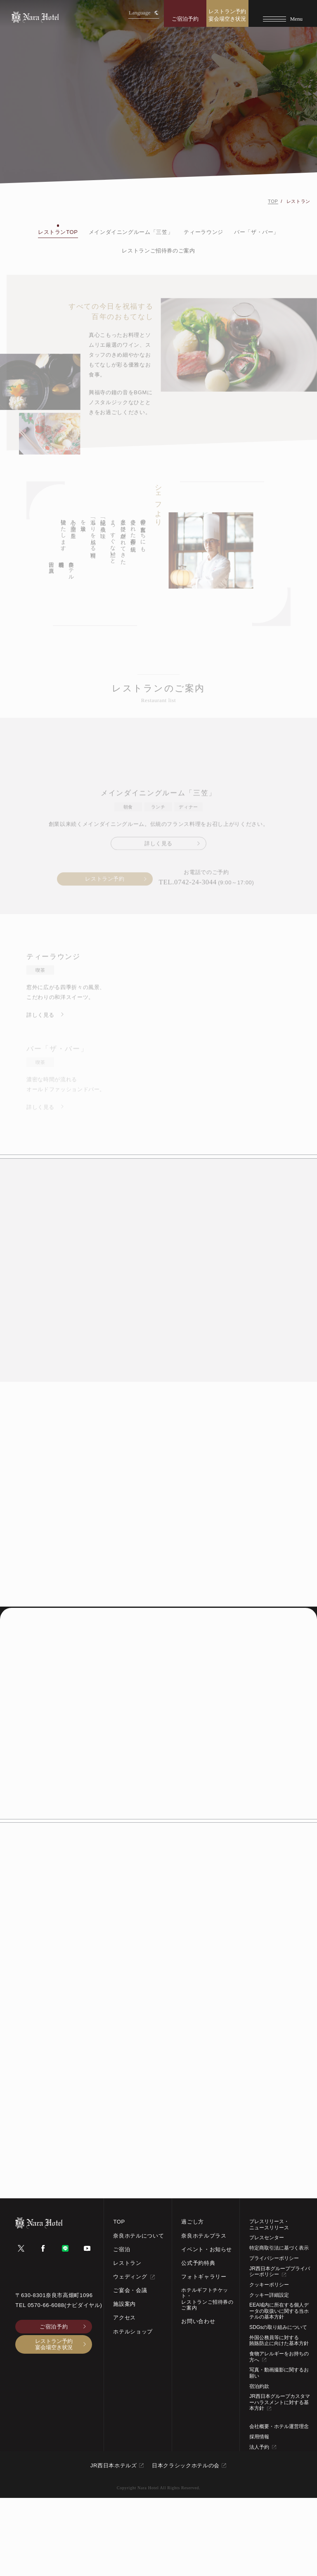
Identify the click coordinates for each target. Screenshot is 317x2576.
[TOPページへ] (35, 17)
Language (144, 13)
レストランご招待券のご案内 (158, 251)
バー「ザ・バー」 (256, 232)
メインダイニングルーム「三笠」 (131, 232)
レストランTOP (58, 232)
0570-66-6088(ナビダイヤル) (65, 2383)
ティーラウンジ (203, 232)
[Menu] (282, 13)
